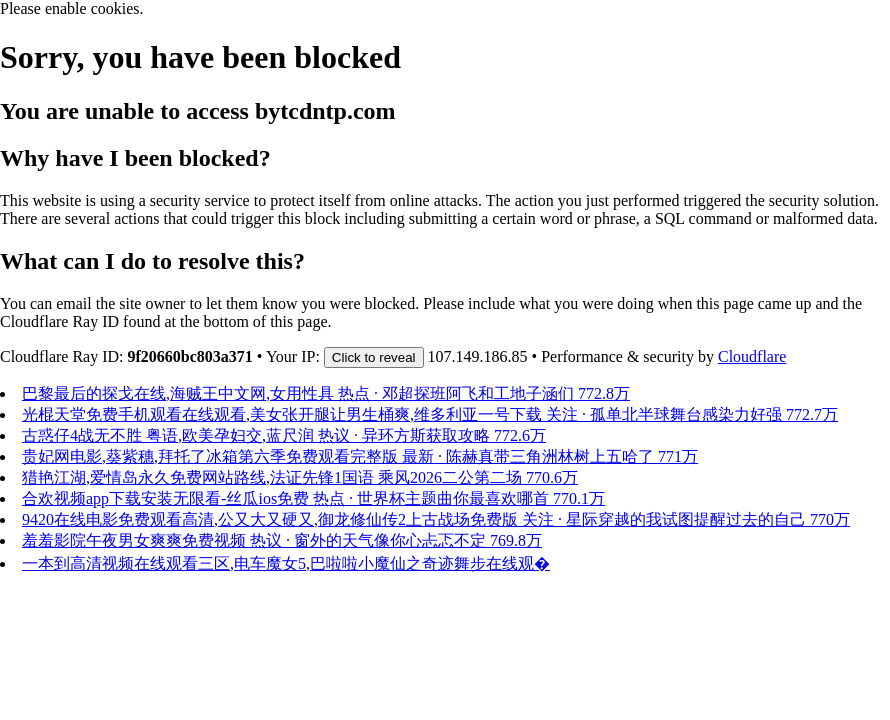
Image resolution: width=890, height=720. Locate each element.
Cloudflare (752, 356)
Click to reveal (374, 357)
